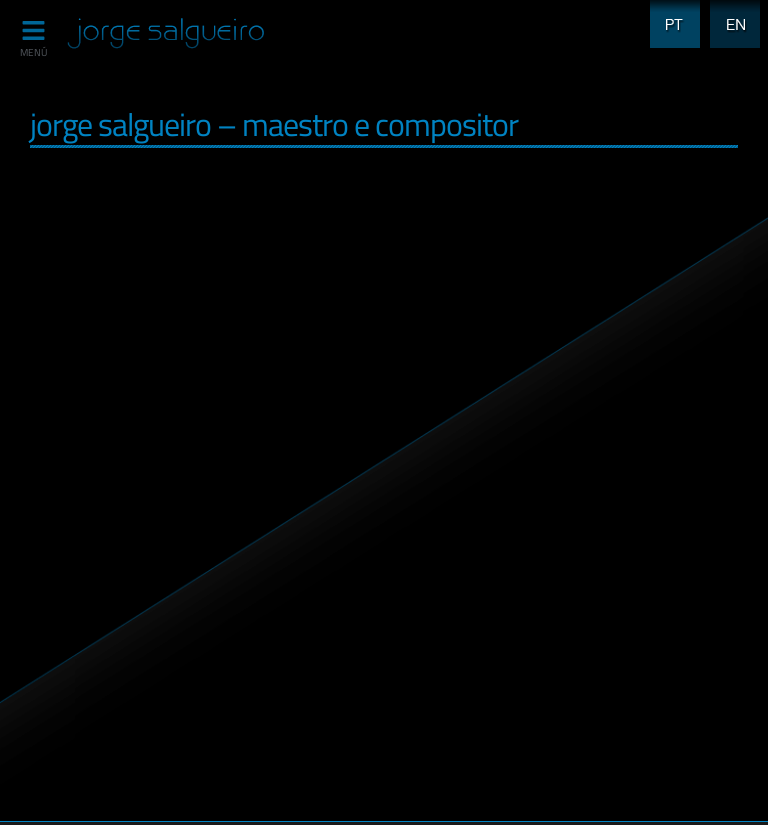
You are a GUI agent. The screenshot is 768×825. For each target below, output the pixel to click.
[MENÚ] (33, 30)
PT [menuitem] (668, 13)
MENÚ (33, 52)
